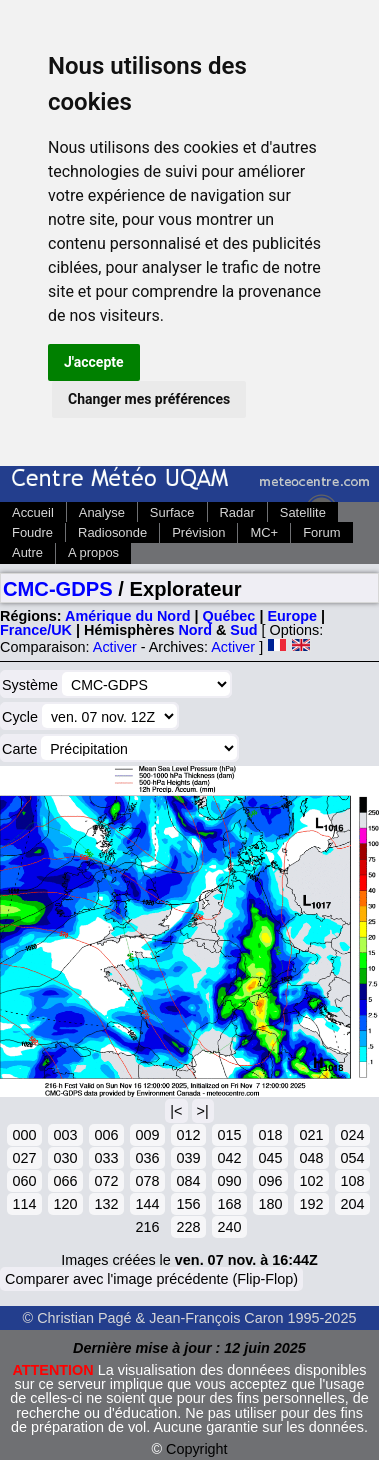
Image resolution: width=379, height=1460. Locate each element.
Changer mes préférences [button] (149, 399)
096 (270, 1181)
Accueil (33, 512)
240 (229, 1227)
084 (188, 1181)
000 (24, 1135)
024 (352, 1135)
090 (229, 1181)
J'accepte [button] (94, 362)
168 (229, 1204)
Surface (172, 512)
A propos (93, 552)
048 (311, 1158)
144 (147, 1204)
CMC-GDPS (58, 589)
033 (106, 1158)
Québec (229, 616)
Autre (27, 552)
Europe (292, 616)
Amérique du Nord (128, 616)
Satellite (303, 512)
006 (106, 1135)
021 (311, 1135)
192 (311, 1204)
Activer (115, 647)
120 (65, 1204)
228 (188, 1227)
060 (24, 1181)
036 (147, 1158)
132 (106, 1204)
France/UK (36, 630)
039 (188, 1158)
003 (65, 1135)
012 (188, 1135)
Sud (243, 630)
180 (270, 1204)
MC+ (264, 532)
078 (147, 1181)
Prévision (198, 532)
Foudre (32, 532)
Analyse (102, 512)
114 (24, 1204)
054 (352, 1158)
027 (24, 1158)
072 (106, 1181)
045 (270, 1158)
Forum (321, 532)
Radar (237, 512)
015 (229, 1135)
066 (65, 1181)
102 (311, 1181)
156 (188, 1204)
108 (352, 1181)
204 (352, 1204)
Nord (195, 630)
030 (65, 1158)
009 (147, 1135)
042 (229, 1158)
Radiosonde (112, 532)
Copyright (197, 1449)
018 (270, 1135)
